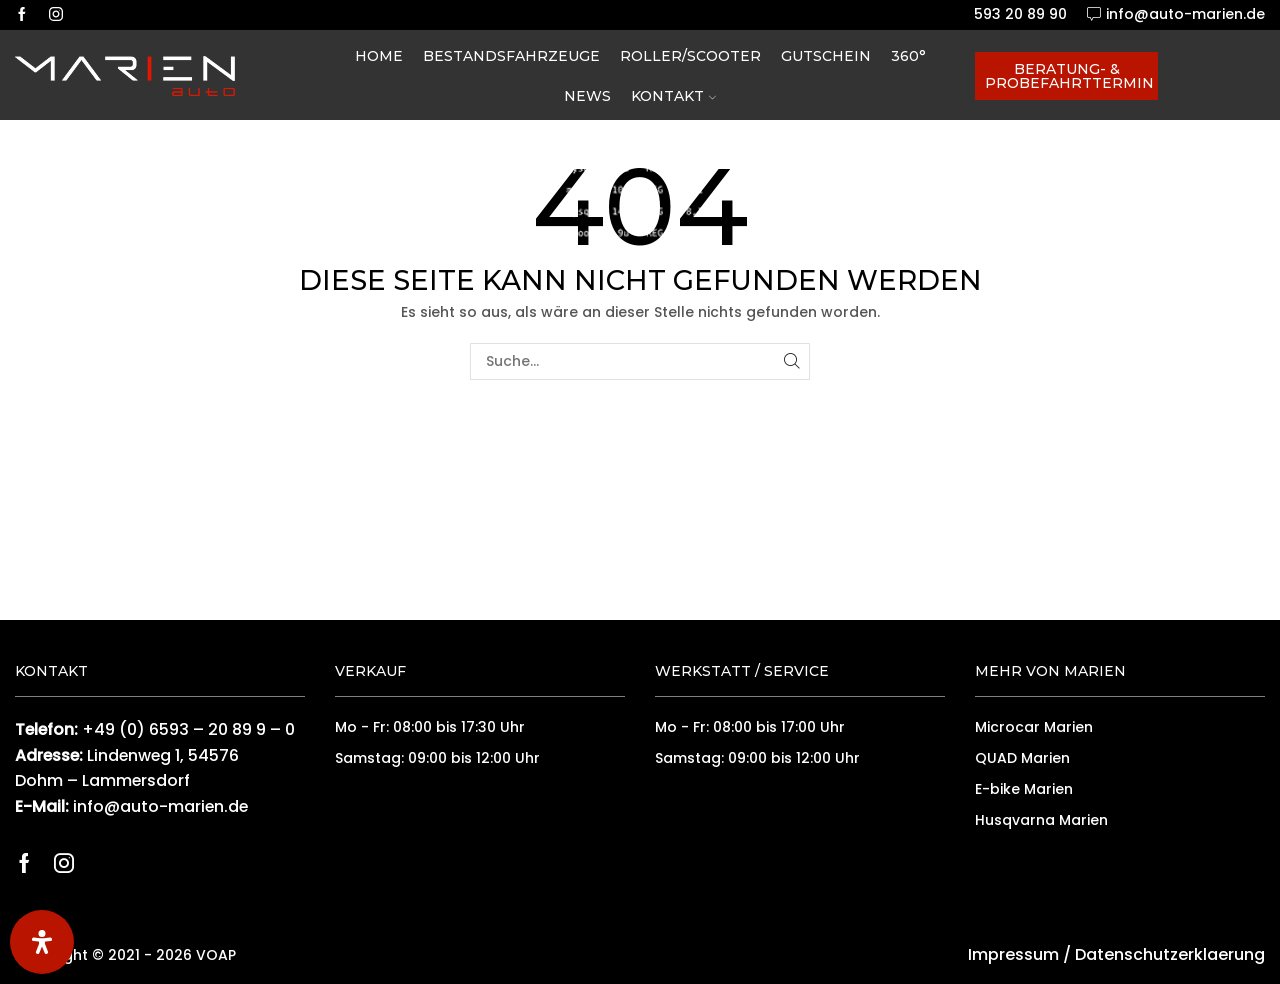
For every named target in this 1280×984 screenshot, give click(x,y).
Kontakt (673, 96)
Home (379, 56)
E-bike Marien (1024, 789)
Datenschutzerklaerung (1170, 954)
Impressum (1013, 954)
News (587, 96)
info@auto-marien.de (160, 806)
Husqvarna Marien (1041, 820)
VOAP (216, 955)
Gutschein (826, 56)
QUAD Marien (1022, 758)
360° (908, 56)
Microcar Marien (1034, 727)
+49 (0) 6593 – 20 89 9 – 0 (188, 729)
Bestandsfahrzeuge (511, 56)
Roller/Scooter (690, 56)
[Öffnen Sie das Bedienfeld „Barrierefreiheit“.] (42, 942)
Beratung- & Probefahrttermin (1069, 76)
